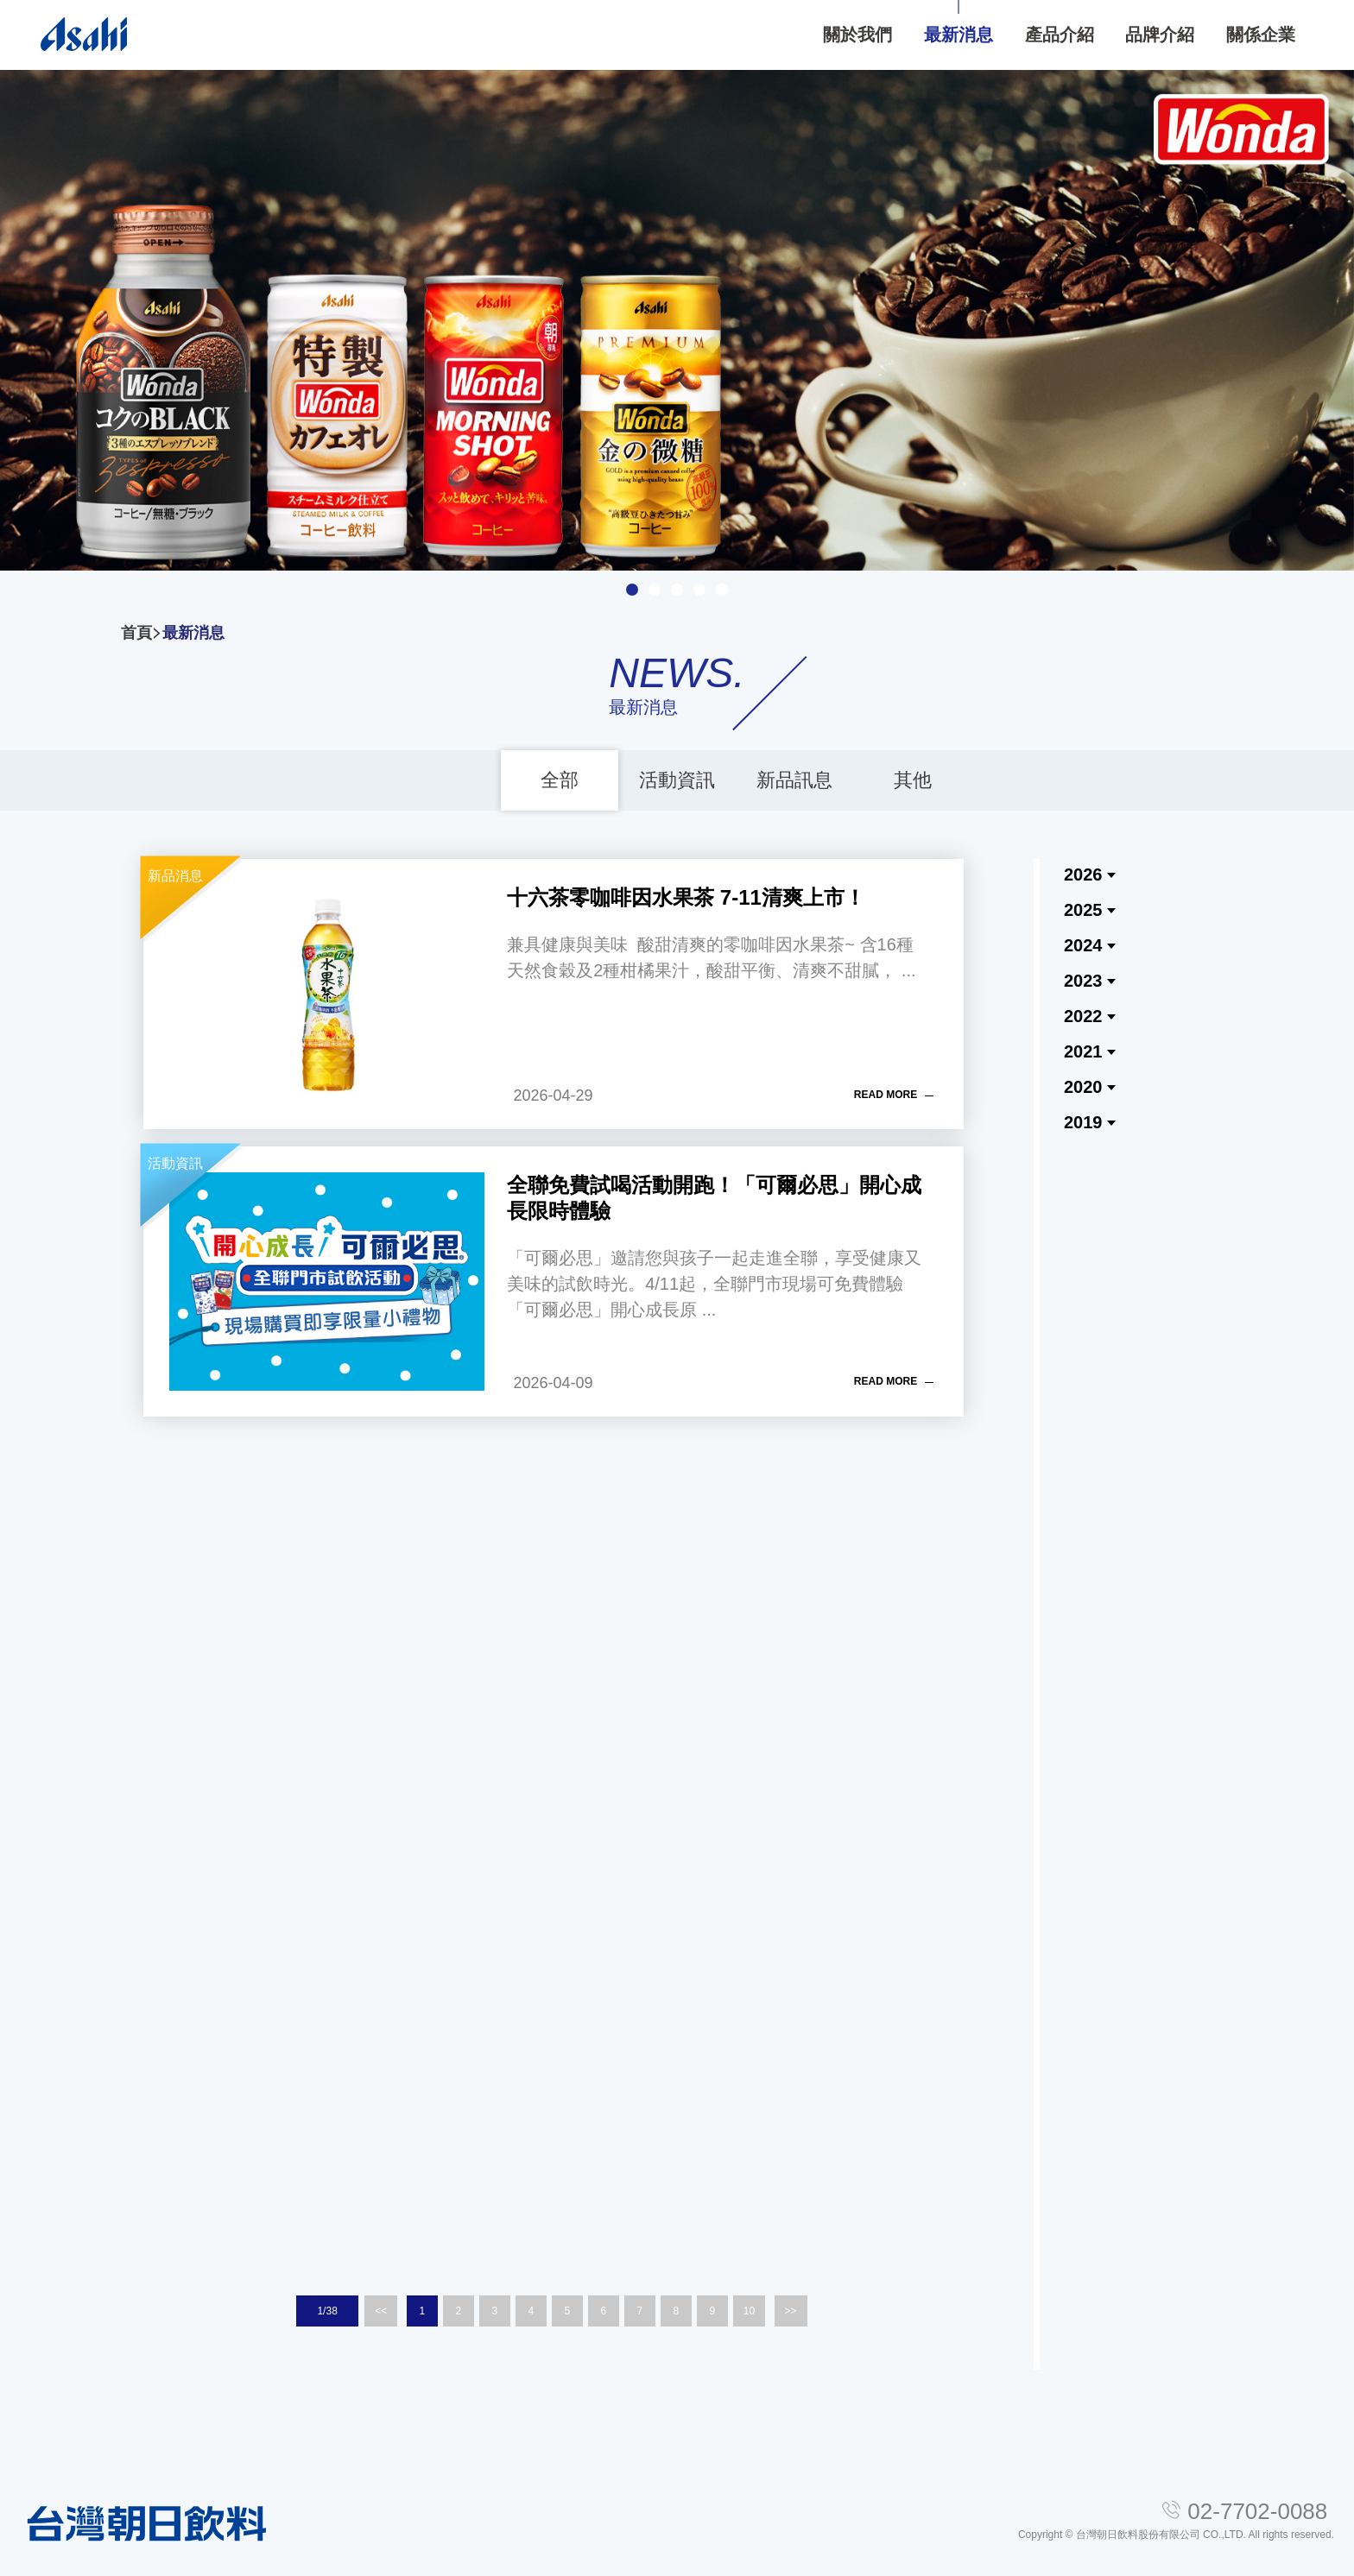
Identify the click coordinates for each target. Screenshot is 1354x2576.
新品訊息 (794, 780)
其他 (913, 780)
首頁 (136, 632)
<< (381, 2311)
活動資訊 (677, 780)
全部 (560, 780)
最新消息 (193, 632)
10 (749, 2311)
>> (791, 2311)
